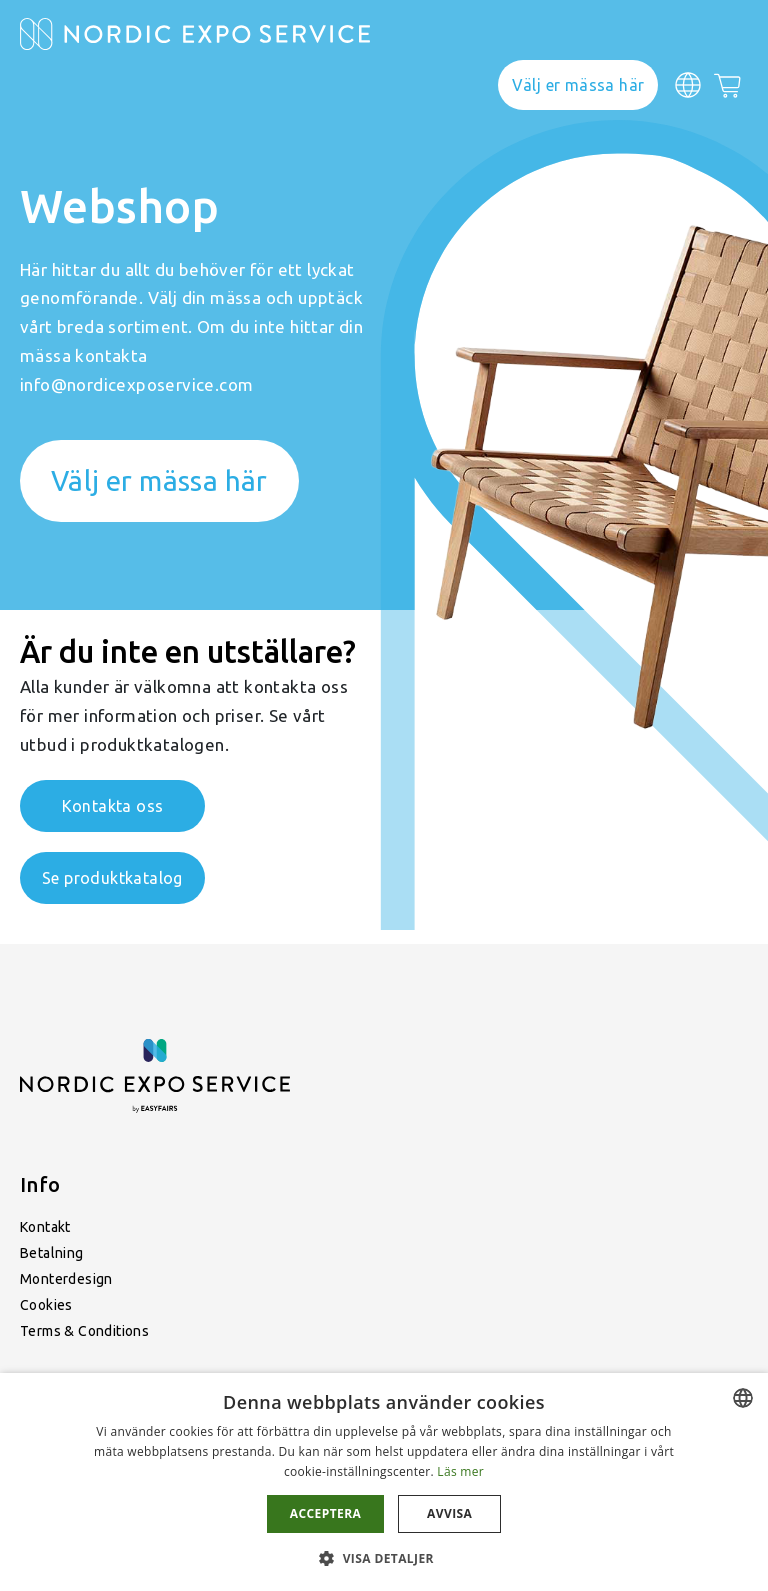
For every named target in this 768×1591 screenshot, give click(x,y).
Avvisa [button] (449, 1513)
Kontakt (45, 1227)
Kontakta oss (113, 806)
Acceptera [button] (325, 1513)
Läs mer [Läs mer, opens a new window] (460, 1471)
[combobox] (743, 1398)
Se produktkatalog (112, 878)
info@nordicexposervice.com (136, 384)
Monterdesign (66, 1279)
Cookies (46, 1305)
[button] (384, 1557)
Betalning (52, 1253)
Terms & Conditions (84, 1331)
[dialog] (384, 1482)
